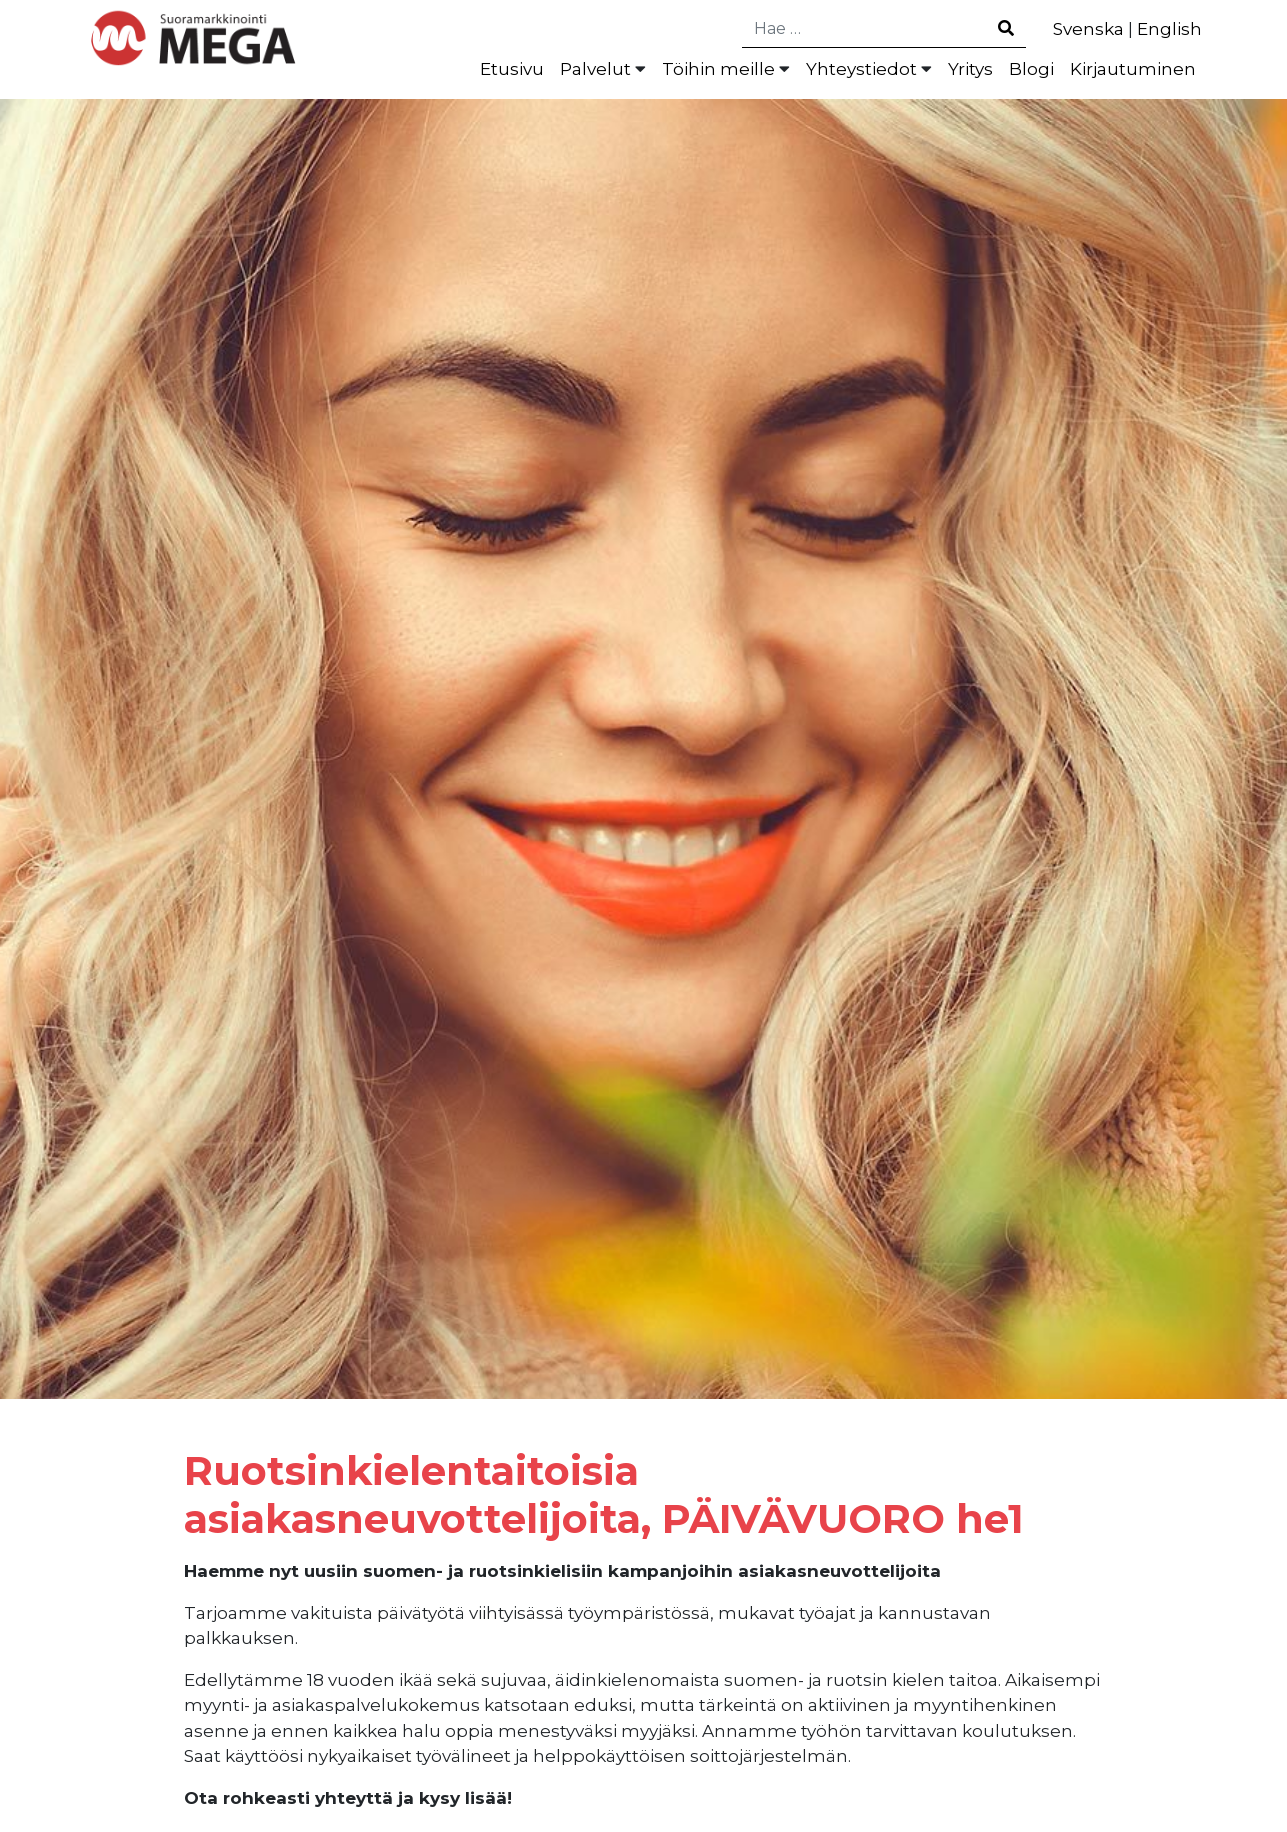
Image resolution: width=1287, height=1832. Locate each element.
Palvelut (595, 69)
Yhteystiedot (861, 69)
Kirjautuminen (1133, 69)
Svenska (1088, 29)
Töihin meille (718, 69)
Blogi (1031, 69)
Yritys (970, 69)
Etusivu (512, 69)
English (1169, 29)
